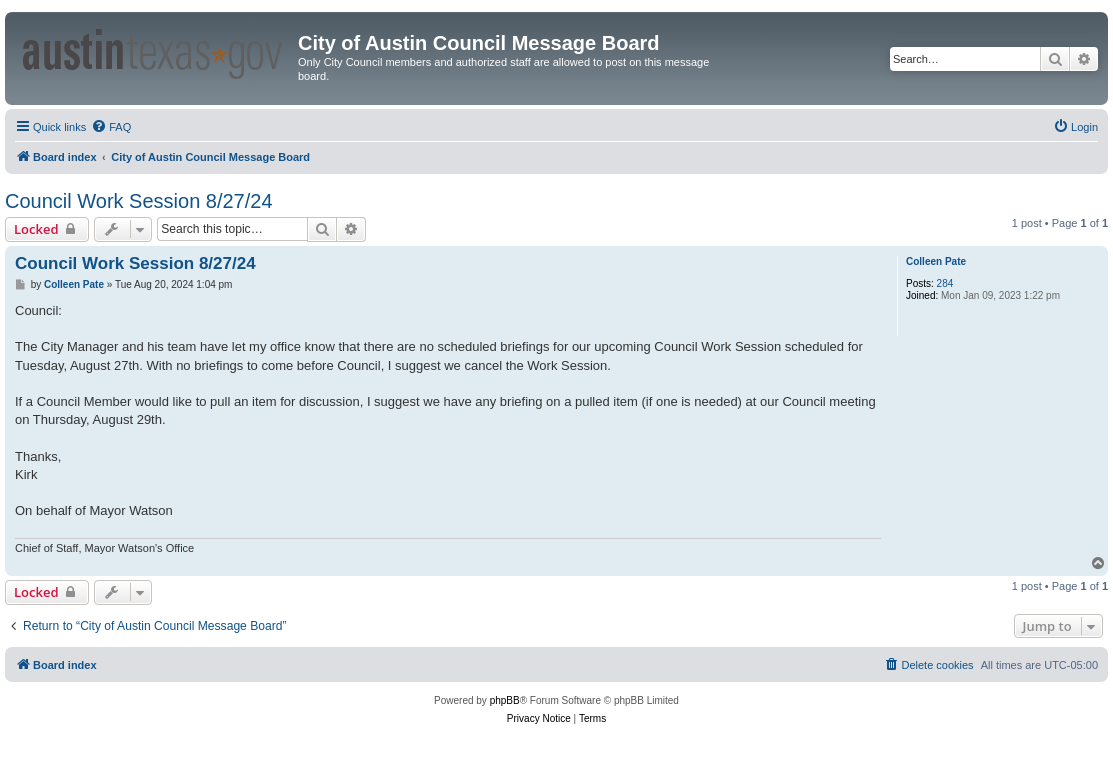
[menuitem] (111, 127)
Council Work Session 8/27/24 (139, 201)
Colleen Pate (936, 261)
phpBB (505, 700)
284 (945, 283)
